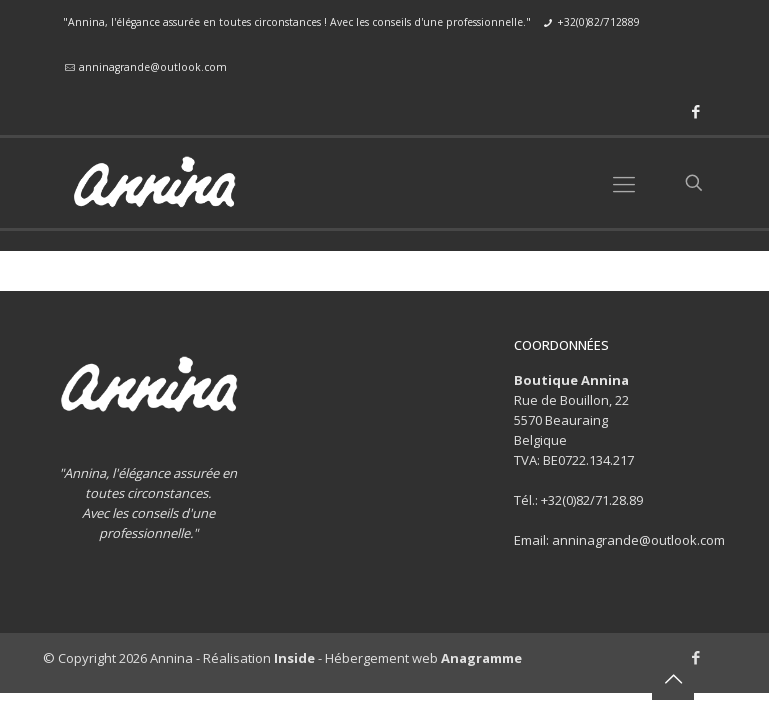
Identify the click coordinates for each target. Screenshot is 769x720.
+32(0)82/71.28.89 (592, 500)
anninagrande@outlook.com (638, 540)
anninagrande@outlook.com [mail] (153, 67)
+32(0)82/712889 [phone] (598, 22)
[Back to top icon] (673, 679)
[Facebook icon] (696, 111)
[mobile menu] (624, 183)
